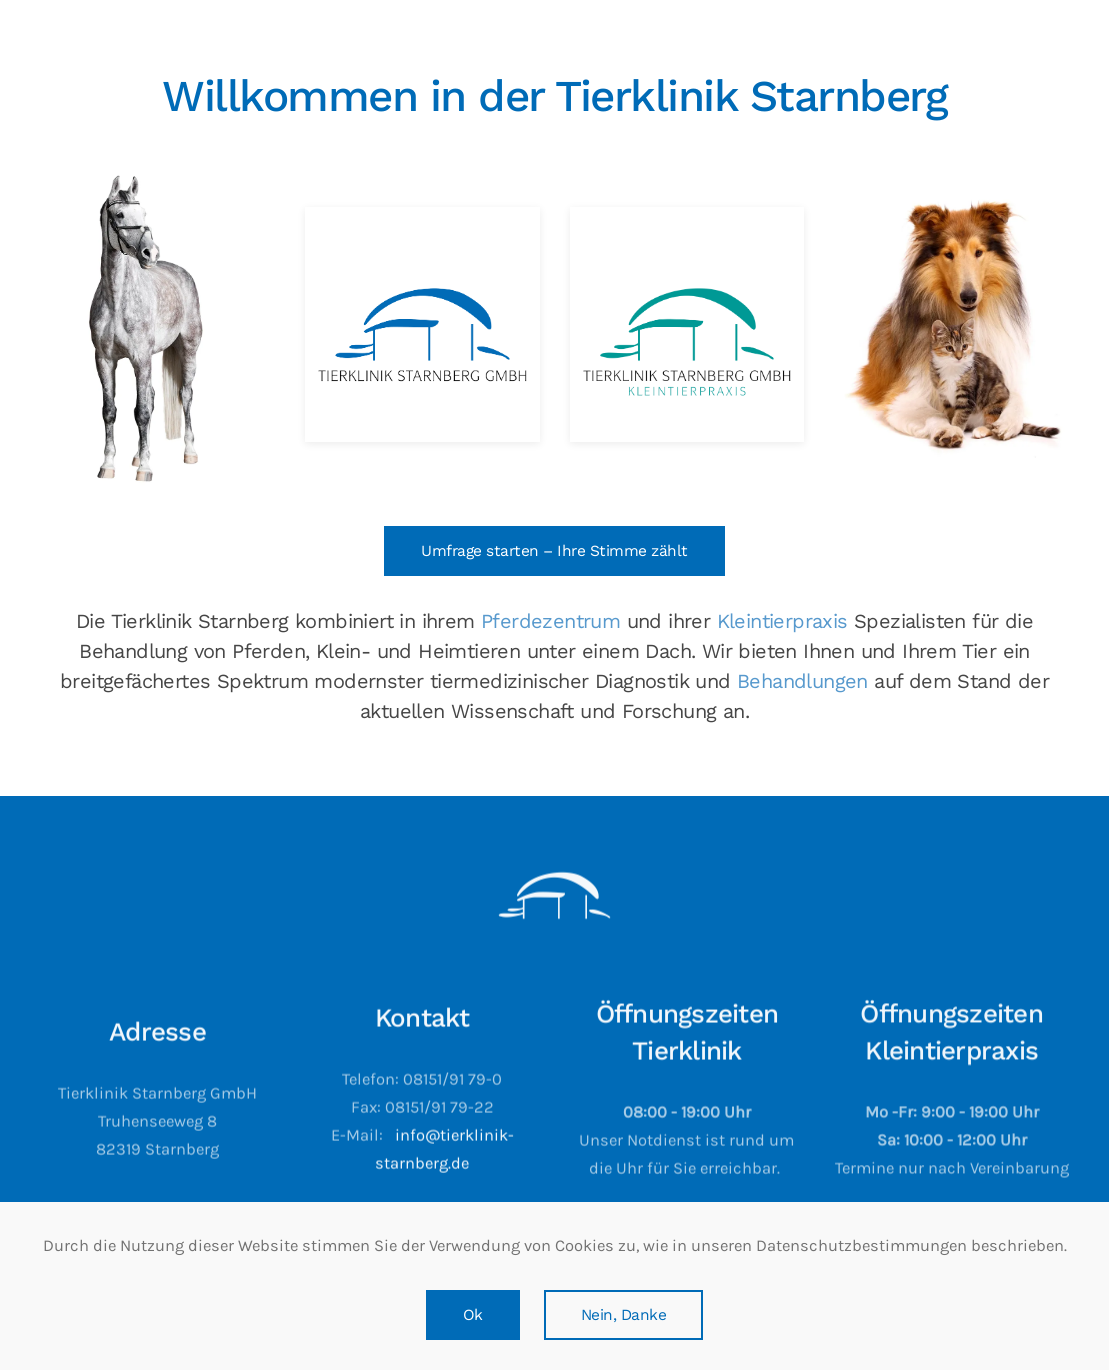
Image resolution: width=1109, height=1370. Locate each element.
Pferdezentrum (550, 621)
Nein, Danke (624, 1315)
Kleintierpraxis (782, 621)
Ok (473, 1315)
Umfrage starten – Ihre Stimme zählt (554, 551)
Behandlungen (802, 681)
